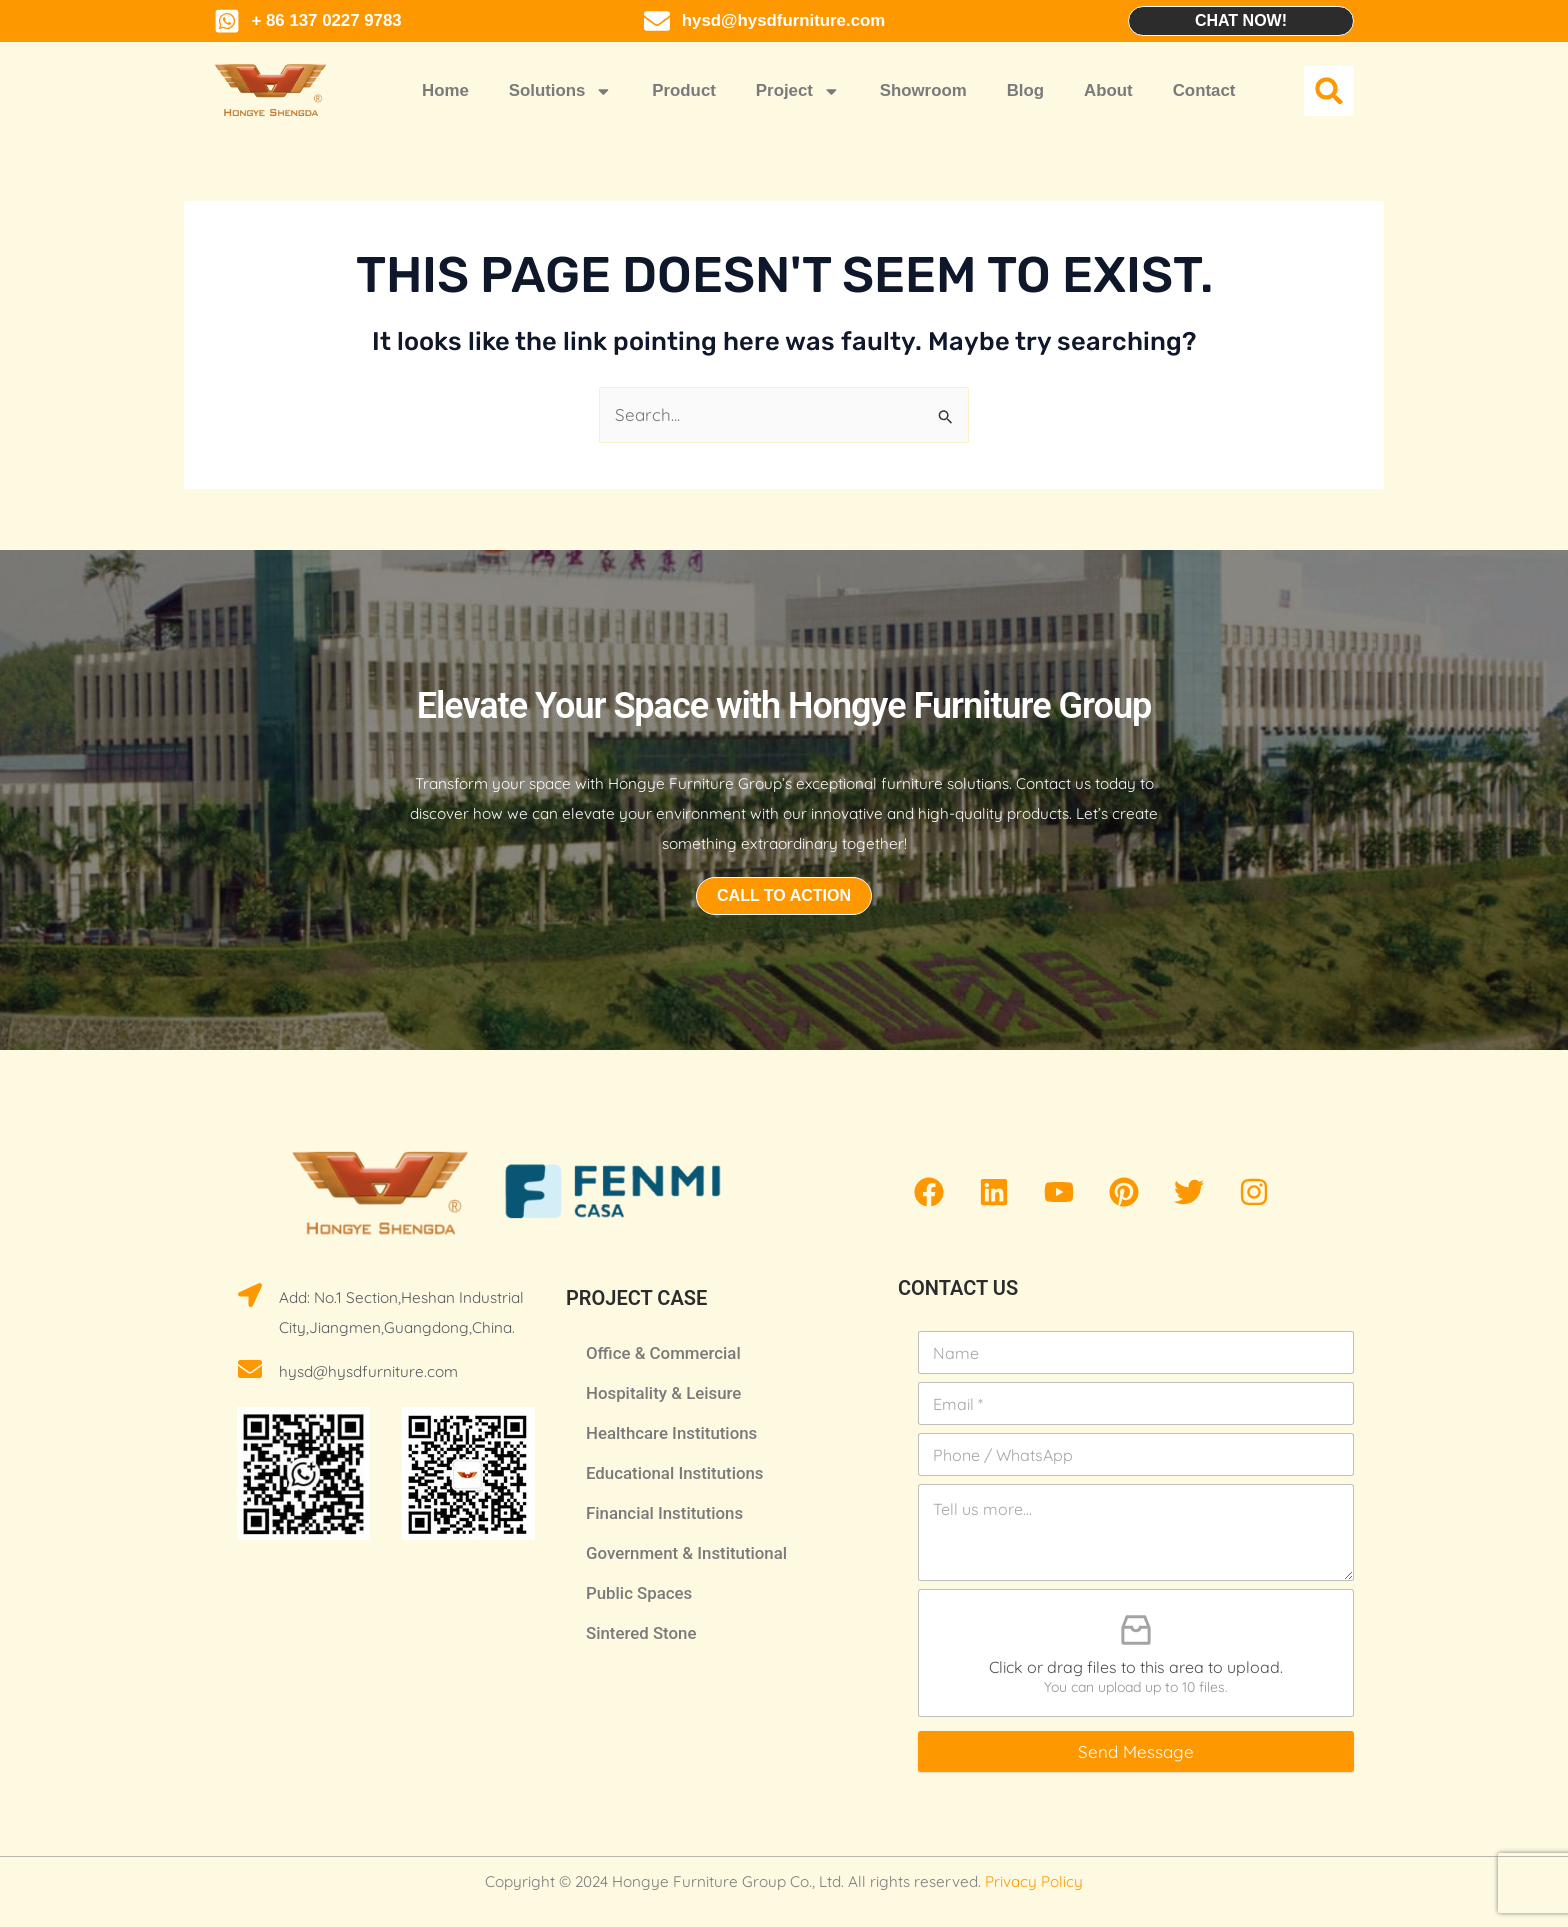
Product (684, 90)
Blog (1025, 90)
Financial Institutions (664, 1513)
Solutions (560, 91)
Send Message (1136, 1751)
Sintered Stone (641, 1633)
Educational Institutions (675, 1473)
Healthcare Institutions (671, 1433)
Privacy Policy (1034, 1881)
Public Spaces (639, 1593)
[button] (1329, 91)
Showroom (923, 90)
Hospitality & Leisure (663, 1393)
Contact (1204, 90)
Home (445, 90)
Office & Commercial (663, 1353)
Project (798, 91)
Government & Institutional (686, 1553)
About (1108, 90)
